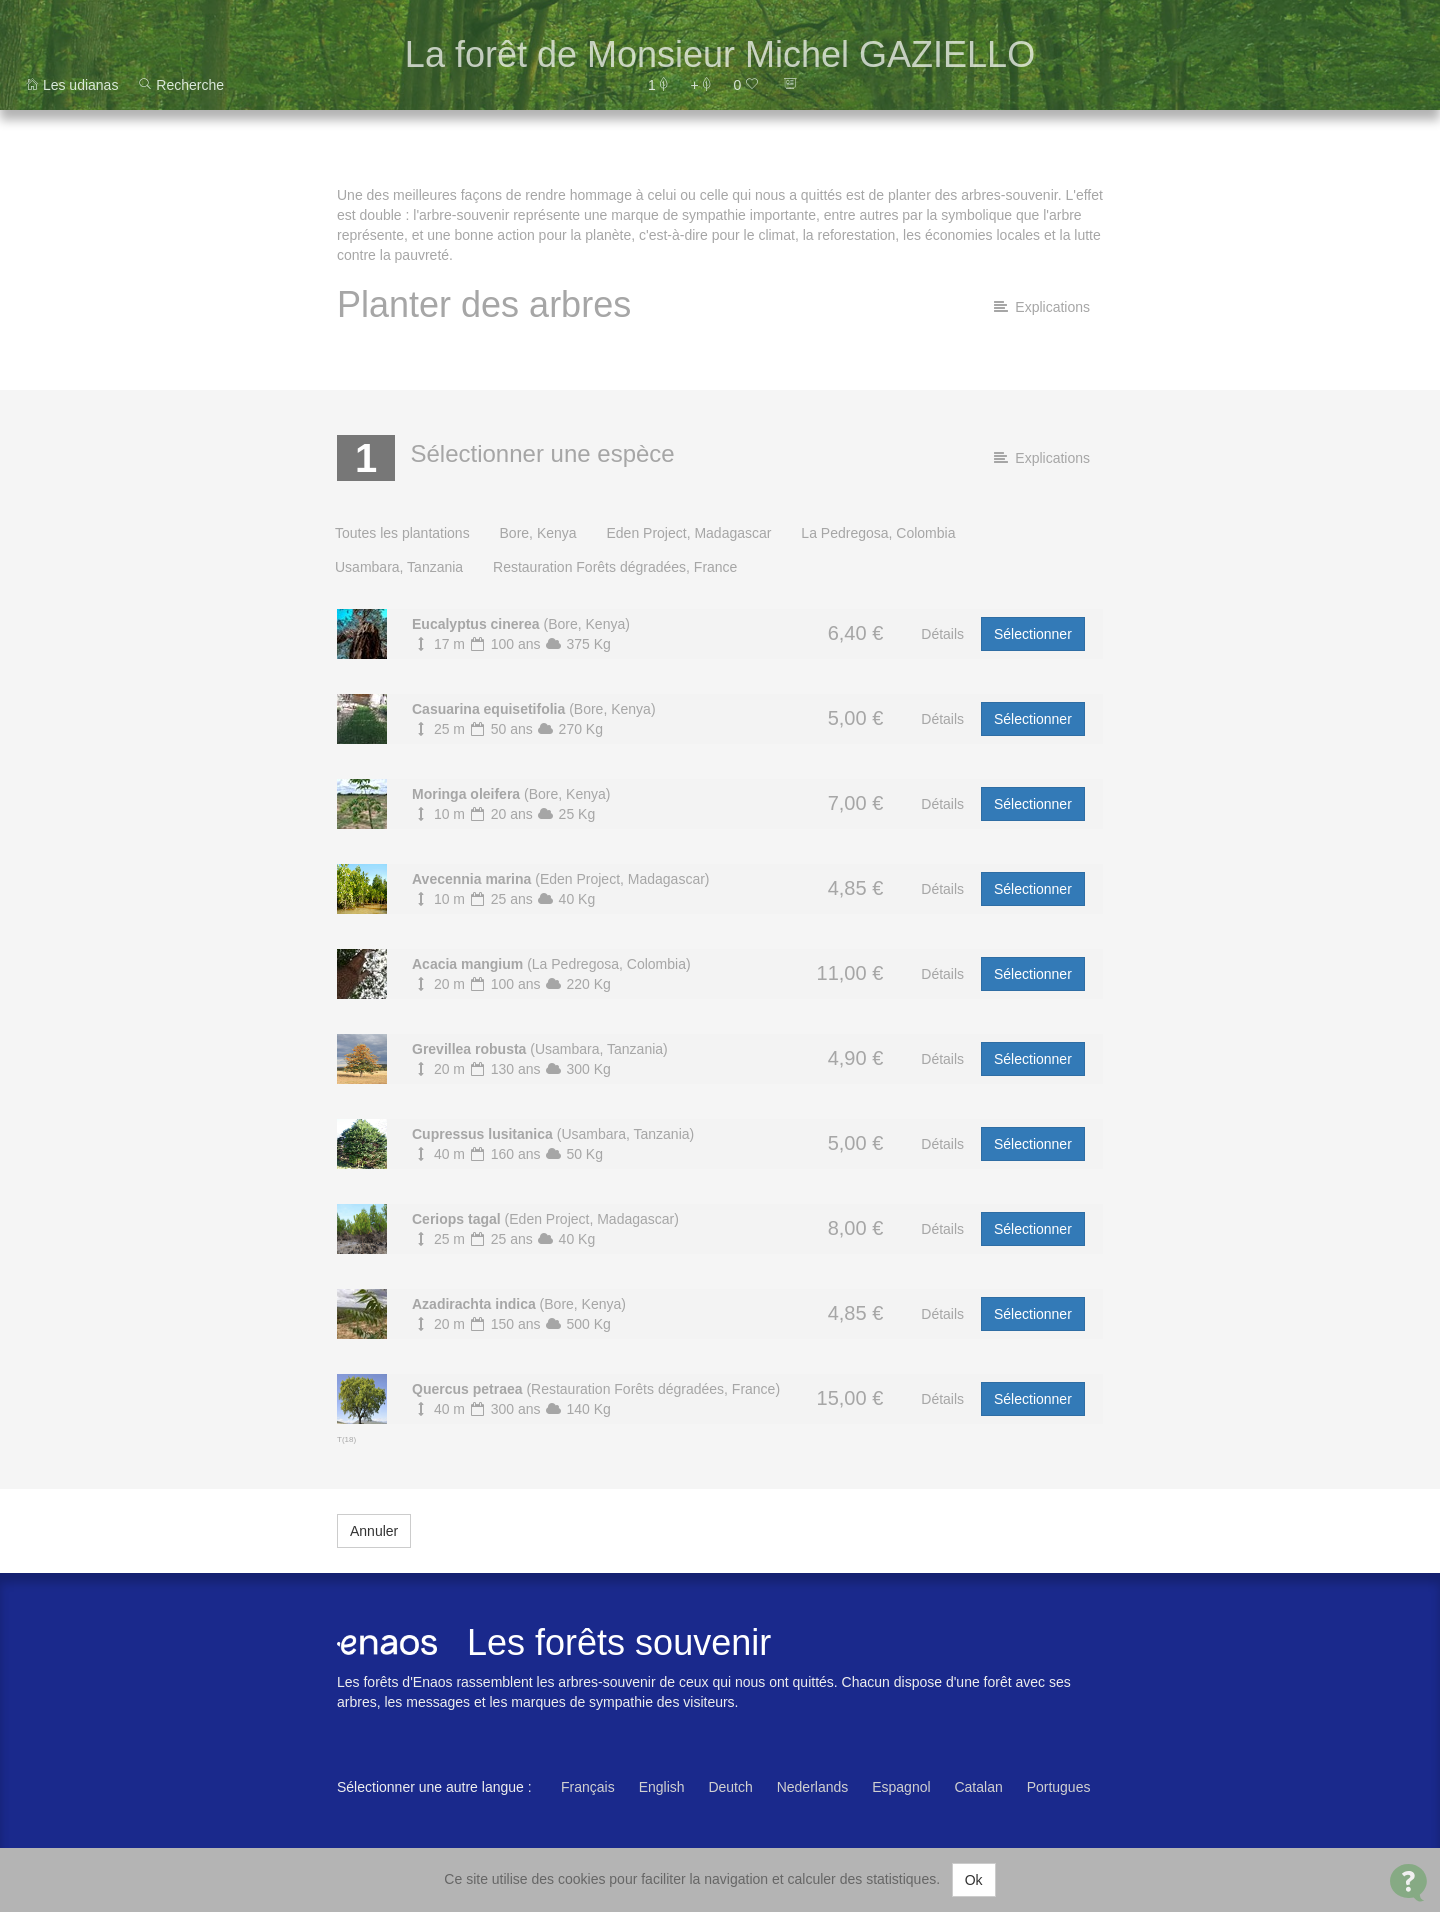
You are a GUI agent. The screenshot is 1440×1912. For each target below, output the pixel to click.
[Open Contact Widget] (1408, 1882)
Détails (942, 634)
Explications (1042, 307)
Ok (974, 1880)
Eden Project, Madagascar (688, 533)
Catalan (978, 1787)
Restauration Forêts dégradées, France (615, 567)
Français (588, 1787)
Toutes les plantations (402, 533)
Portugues (1059, 1787)
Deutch (730, 1787)
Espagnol (901, 1787)
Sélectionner (1033, 634)
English (662, 1787)
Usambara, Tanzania (399, 567)
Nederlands (813, 1787)
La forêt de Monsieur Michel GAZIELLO (720, 54)
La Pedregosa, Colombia (878, 533)
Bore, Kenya (538, 533)
